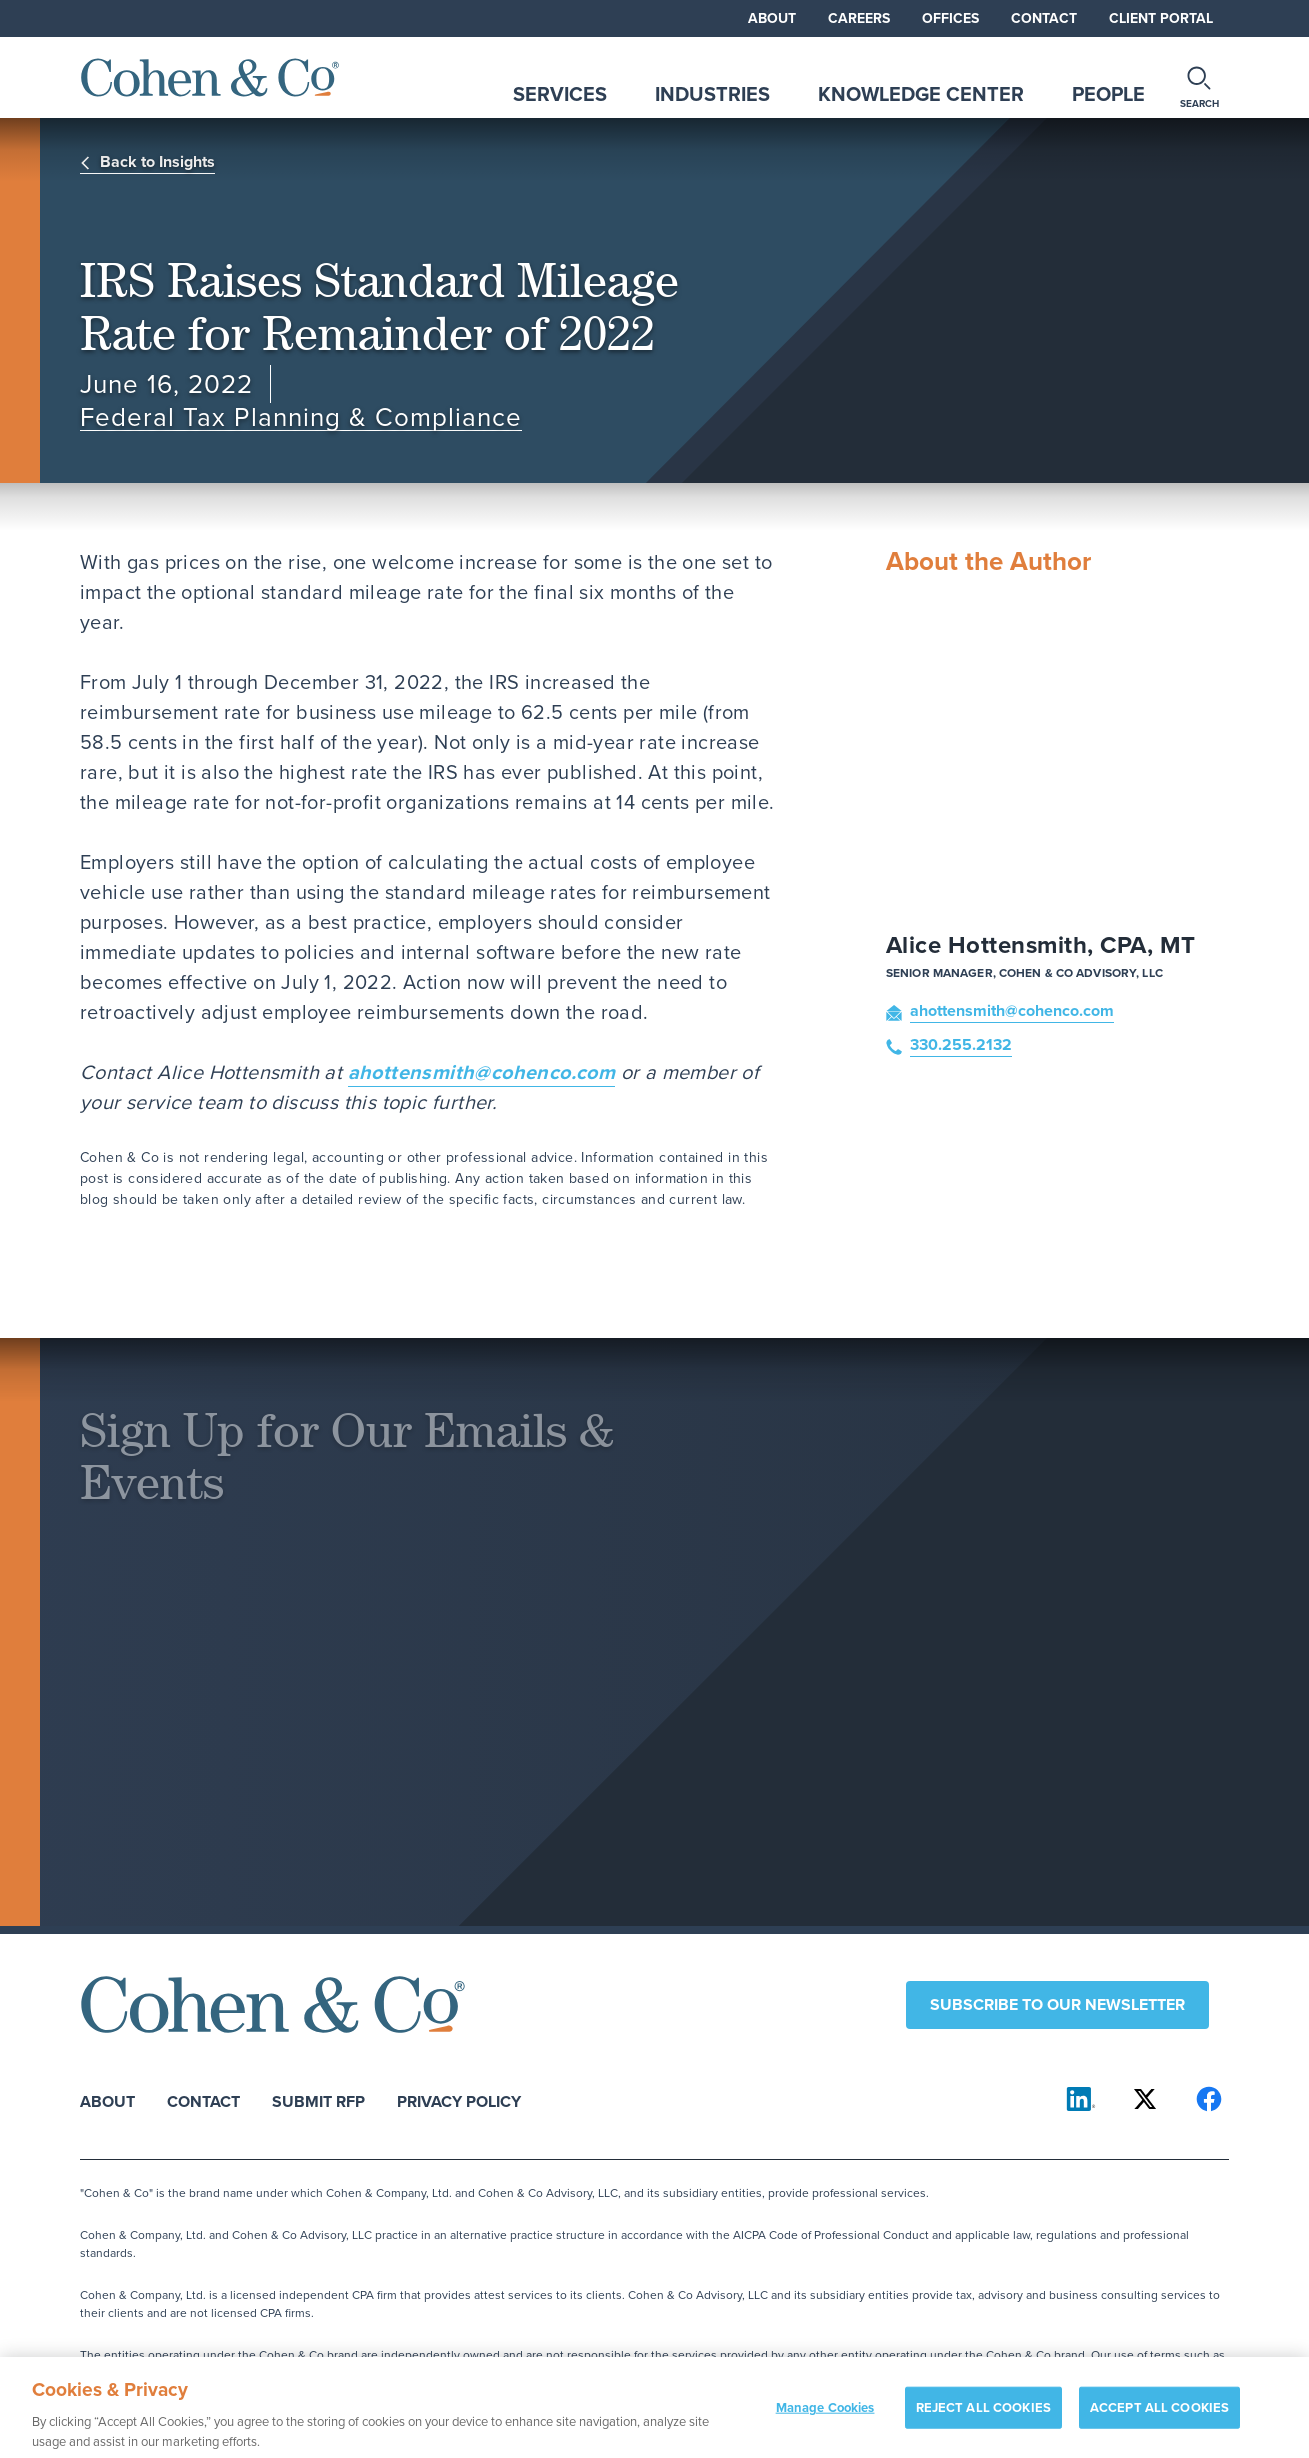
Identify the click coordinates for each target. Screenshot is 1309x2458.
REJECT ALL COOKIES (983, 2421)
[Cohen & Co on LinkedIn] (1081, 2099)
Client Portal (1161, 18)
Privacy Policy (459, 2100)
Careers (859, 18)
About (772, 18)
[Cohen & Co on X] (1145, 2099)
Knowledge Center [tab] (921, 93)
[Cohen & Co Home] (210, 77)
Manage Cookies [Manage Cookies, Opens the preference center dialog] (825, 2421)
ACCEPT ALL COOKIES (1159, 2421)
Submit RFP (318, 2100)
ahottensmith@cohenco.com (482, 1071)
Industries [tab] (712, 93)
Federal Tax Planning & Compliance (301, 417)
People (1108, 93)
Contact (1044, 18)
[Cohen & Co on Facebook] (1209, 2099)
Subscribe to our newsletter (1057, 2004)
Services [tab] (560, 93)
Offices (950, 18)
